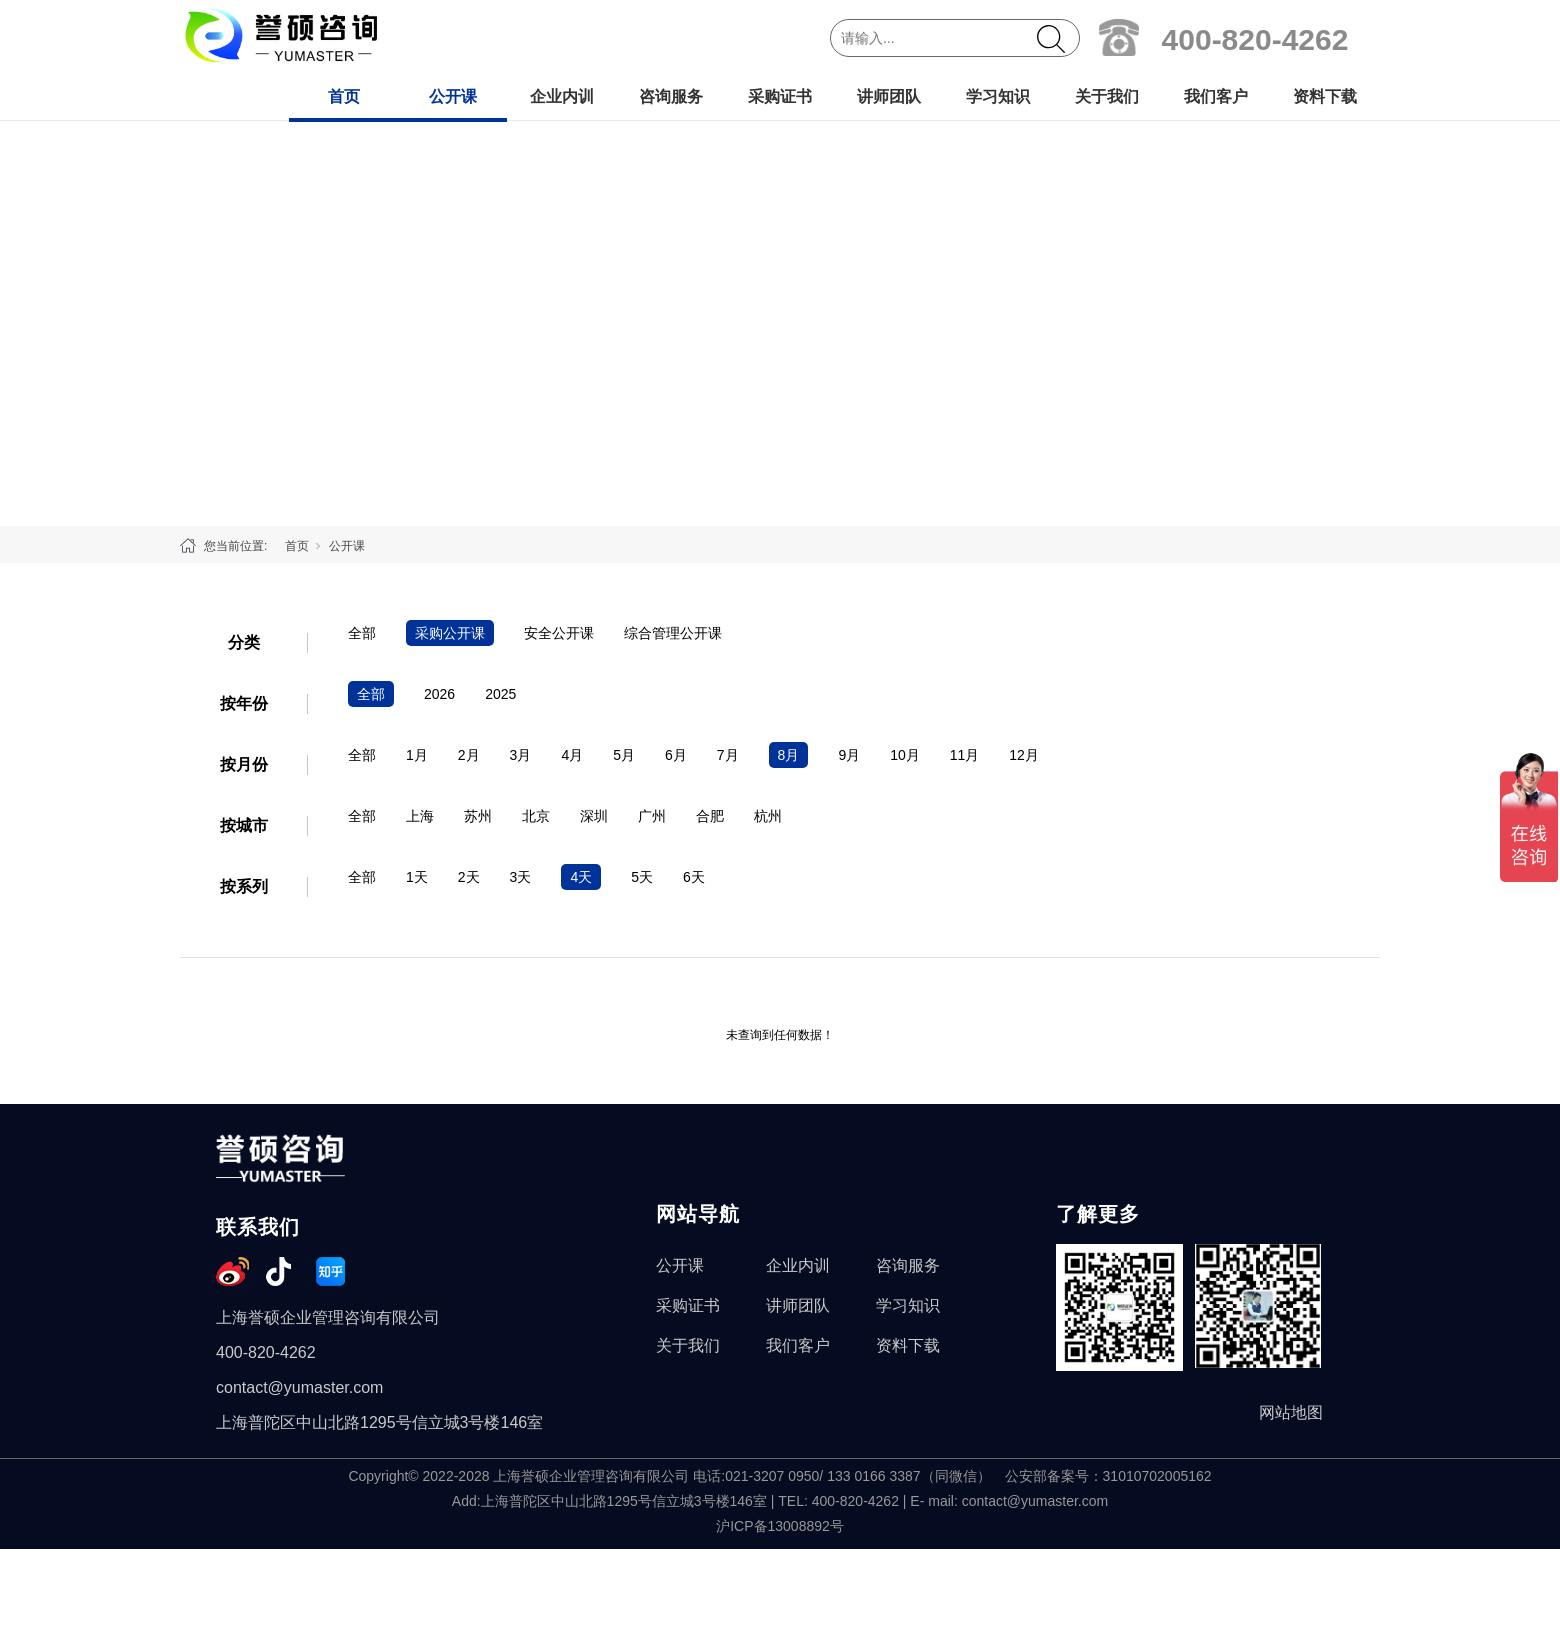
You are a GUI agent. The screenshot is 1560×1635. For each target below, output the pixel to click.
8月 (789, 755)
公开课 (453, 96)
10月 (905, 755)
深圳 (594, 816)
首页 (344, 96)
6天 (694, 877)
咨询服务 (671, 96)
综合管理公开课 (673, 633)
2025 (500, 694)
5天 (642, 877)
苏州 (478, 816)
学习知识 (998, 96)
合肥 (710, 816)
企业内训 (562, 96)
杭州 (768, 816)
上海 (420, 816)
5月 (624, 755)
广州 (652, 816)
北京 (536, 816)
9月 (849, 755)
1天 (417, 877)
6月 (676, 755)
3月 (521, 755)
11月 (965, 755)
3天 (521, 877)
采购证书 (780, 96)
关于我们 (1107, 96)
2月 (469, 755)
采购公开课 (450, 633)
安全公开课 (559, 633)
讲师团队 (889, 96)
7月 (728, 755)
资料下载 (1325, 96)
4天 (581, 877)
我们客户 (1216, 96)
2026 (439, 694)
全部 (362, 633)
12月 (1024, 755)
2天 (469, 877)
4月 (572, 755)
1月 (417, 755)
